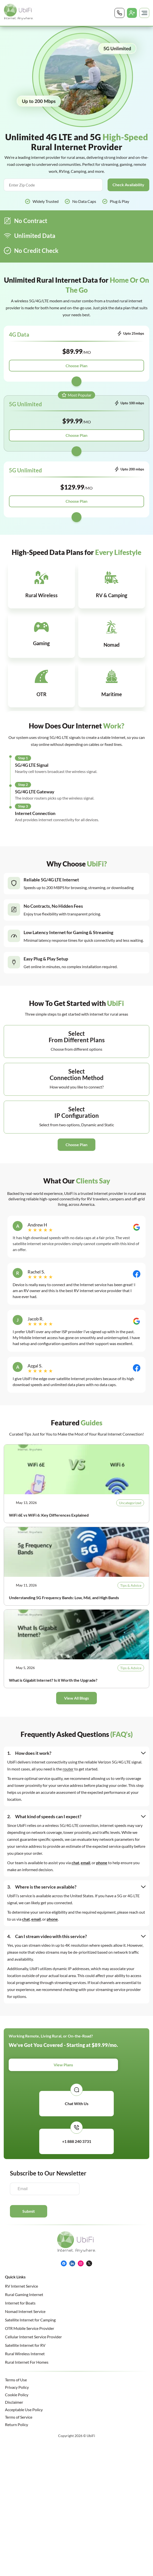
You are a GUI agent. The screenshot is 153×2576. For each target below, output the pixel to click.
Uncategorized (130, 1505)
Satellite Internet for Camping (30, 2321)
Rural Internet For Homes (26, 2364)
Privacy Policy (17, 2389)
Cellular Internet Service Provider (33, 2338)
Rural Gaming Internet (24, 2296)
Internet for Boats (20, 2305)
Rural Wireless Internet (25, 2355)
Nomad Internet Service (25, 2313)
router (68, 1770)
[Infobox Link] (41, 587)
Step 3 (23, 808)
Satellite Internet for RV (25, 2347)
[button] (76, 1146)
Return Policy (16, 2426)
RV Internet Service (21, 2288)
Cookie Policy (16, 2396)
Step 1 (23, 760)
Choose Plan (76, 365)
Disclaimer (14, 2404)
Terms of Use (16, 2381)
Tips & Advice (130, 1587)
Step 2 (23, 786)
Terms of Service (18, 2419)
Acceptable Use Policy (24, 2411)
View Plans (63, 2066)
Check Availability (128, 184)
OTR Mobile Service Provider (29, 2330)
